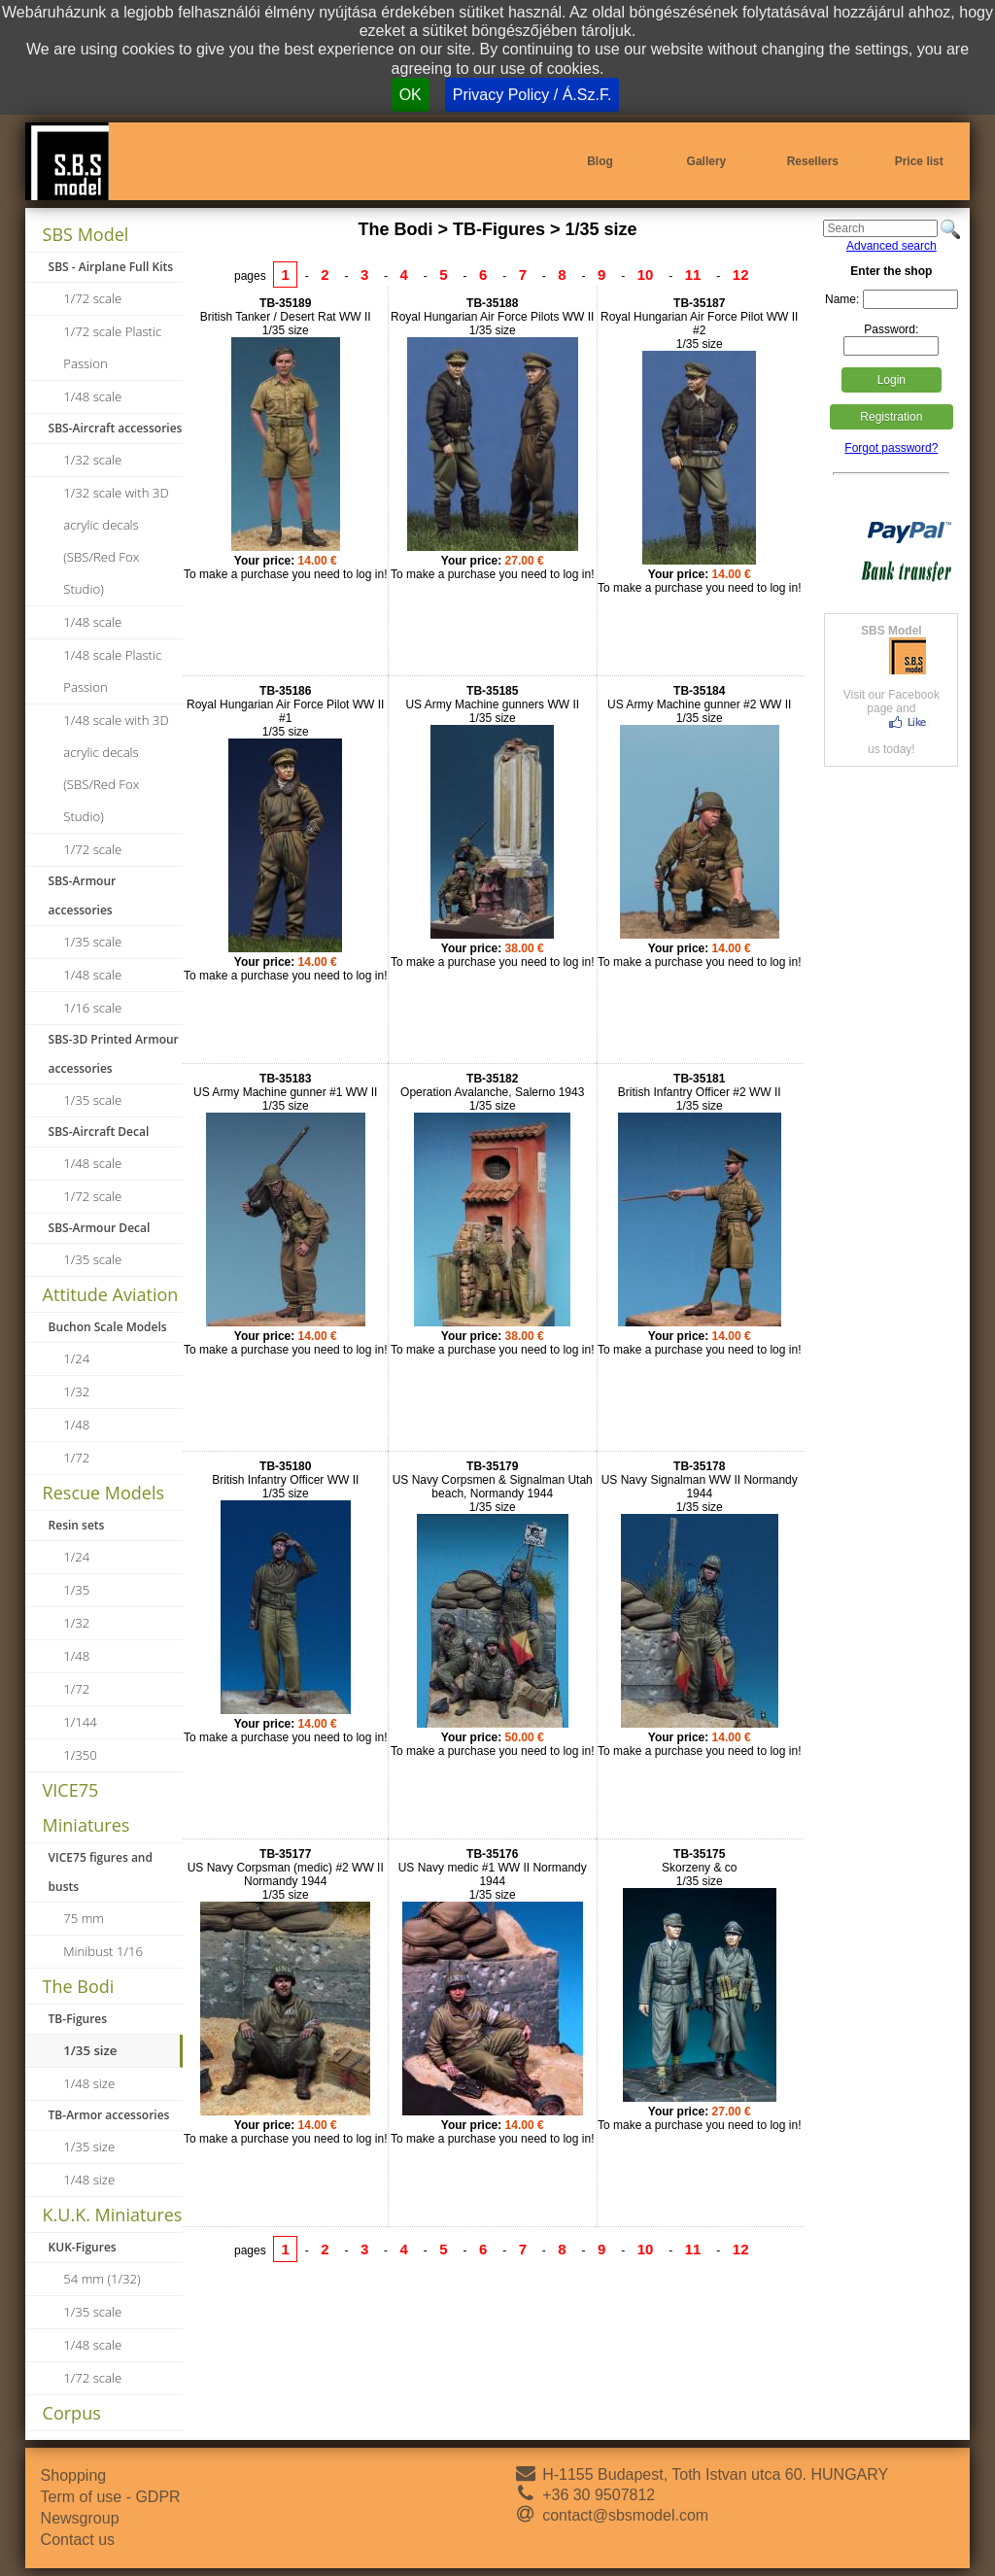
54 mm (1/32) (101, 2278)
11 (693, 274)
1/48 (76, 1424)
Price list (919, 161)
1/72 (76, 1457)
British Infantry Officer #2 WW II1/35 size (699, 1092)
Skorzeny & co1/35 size (699, 1867)
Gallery (707, 161)
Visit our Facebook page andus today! (891, 690)
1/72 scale (92, 298)
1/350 (80, 1755)
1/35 (76, 1589)
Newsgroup (80, 2518)
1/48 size (89, 2083)
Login (891, 380)
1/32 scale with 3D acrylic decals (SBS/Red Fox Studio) (116, 541)
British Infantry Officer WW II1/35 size (285, 1480)
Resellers (813, 161)
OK (410, 94)
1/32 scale (92, 459)
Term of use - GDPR (111, 2497)
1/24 (76, 1358)
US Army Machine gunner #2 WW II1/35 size (699, 704)
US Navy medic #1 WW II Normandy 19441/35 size (492, 1874)
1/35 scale (92, 941)
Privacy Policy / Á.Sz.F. (532, 94)
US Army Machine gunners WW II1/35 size (492, 704)
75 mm (83, 1918)
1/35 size (90, 2050)
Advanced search (891, 246)
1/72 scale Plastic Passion (112, 347)
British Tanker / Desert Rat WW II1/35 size (285, 316)
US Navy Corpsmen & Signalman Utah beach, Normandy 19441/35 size (493, 1487)
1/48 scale (92, 396)
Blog (600, 161)
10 (645, 274)
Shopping (74, 2475)
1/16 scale (92, 1007)
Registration (891, 417)
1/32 (76, 1391)
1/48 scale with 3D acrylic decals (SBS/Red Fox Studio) (116, 768)
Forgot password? (891, 448)
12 (741, 274)
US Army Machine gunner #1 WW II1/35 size (285, 1092)
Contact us (78, 2539)
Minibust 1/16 (103, 1951)
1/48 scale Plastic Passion (112, 671)
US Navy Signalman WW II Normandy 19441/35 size (699, 1487)
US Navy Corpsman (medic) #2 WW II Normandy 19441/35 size (286, 1874)
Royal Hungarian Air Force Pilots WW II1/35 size (492, 316)
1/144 (80, 1722)
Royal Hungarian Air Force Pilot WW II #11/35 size (285, 711)
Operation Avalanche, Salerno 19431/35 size (492, 1092)
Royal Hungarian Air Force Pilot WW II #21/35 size (699, 323)
